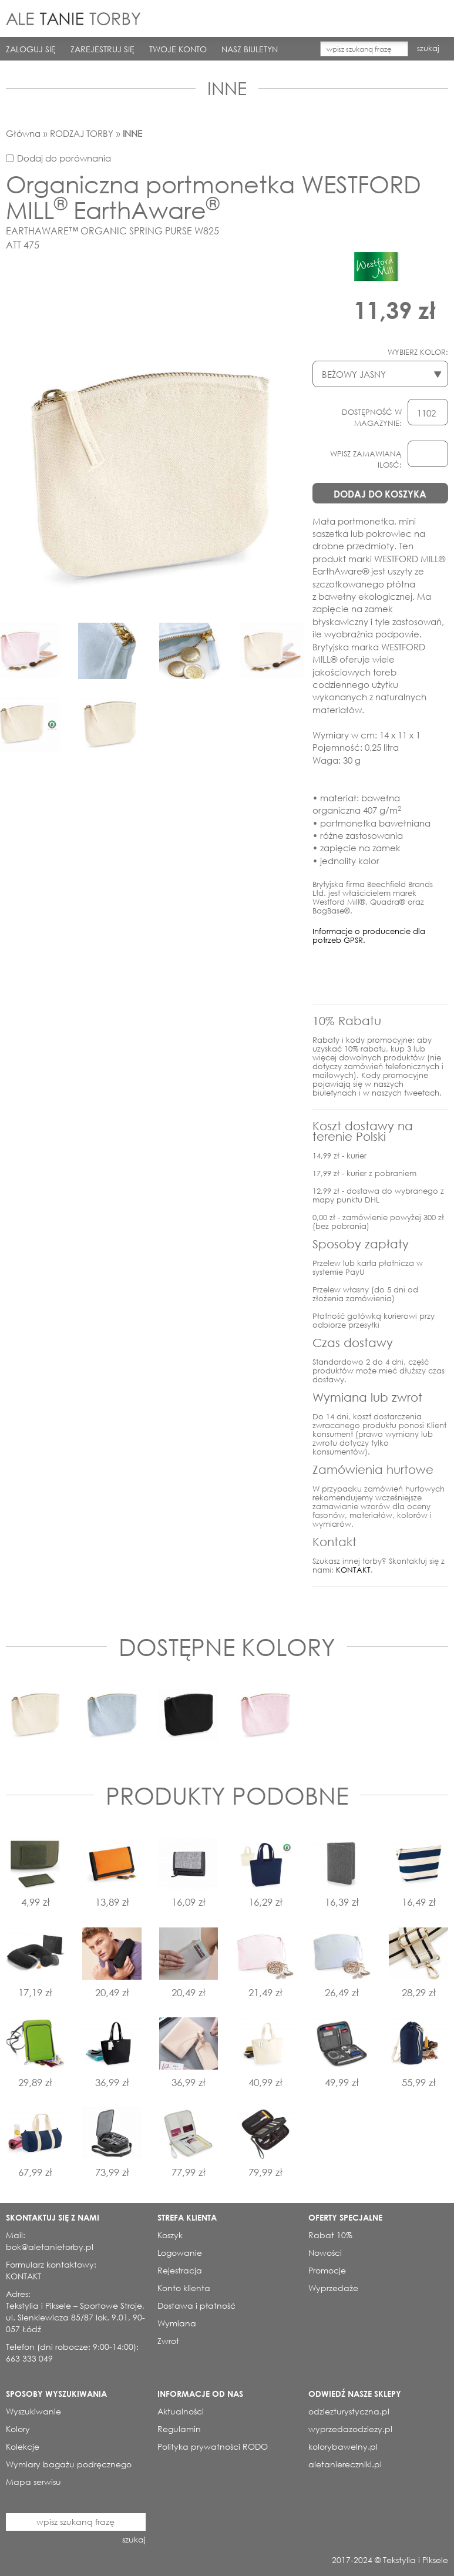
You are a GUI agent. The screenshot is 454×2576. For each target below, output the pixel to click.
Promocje (327, 2270)
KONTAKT (353, 1570)
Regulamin (179, 2428)
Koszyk (170, 2235)
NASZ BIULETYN (249, 49)
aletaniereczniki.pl (345, 2464)
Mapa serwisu (33, 2481)
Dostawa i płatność (196, 2305)
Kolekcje (22, 2446)
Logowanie (179, 2252)
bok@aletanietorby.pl (49, 2246)
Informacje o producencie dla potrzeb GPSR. (368, 936)
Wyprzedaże (333, 2287)
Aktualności (180, 2411)
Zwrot (168, 2340)
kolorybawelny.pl (343, 2446)
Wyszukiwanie (33, 2411)
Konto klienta (183, 2287)
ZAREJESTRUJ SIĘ (102, 49)
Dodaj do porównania (64, 158)
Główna (23, 133)
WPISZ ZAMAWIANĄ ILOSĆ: (366, 459)
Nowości (325, 2252)
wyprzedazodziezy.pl (350, 2428)
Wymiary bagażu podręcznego (69, 2464)
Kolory (18, 2428)
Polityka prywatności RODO (212, 2446)
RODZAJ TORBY (81, 133)
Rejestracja (179, 2270)
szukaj (428, 48)
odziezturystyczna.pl (348, 2411)
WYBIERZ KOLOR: (418, 352)
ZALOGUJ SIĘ (31, 49)
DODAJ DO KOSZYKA (380, 493)
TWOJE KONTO (178, 49)
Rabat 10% (330, 2235)
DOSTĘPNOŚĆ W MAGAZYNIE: (372, 417)
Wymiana (176, 2323)
